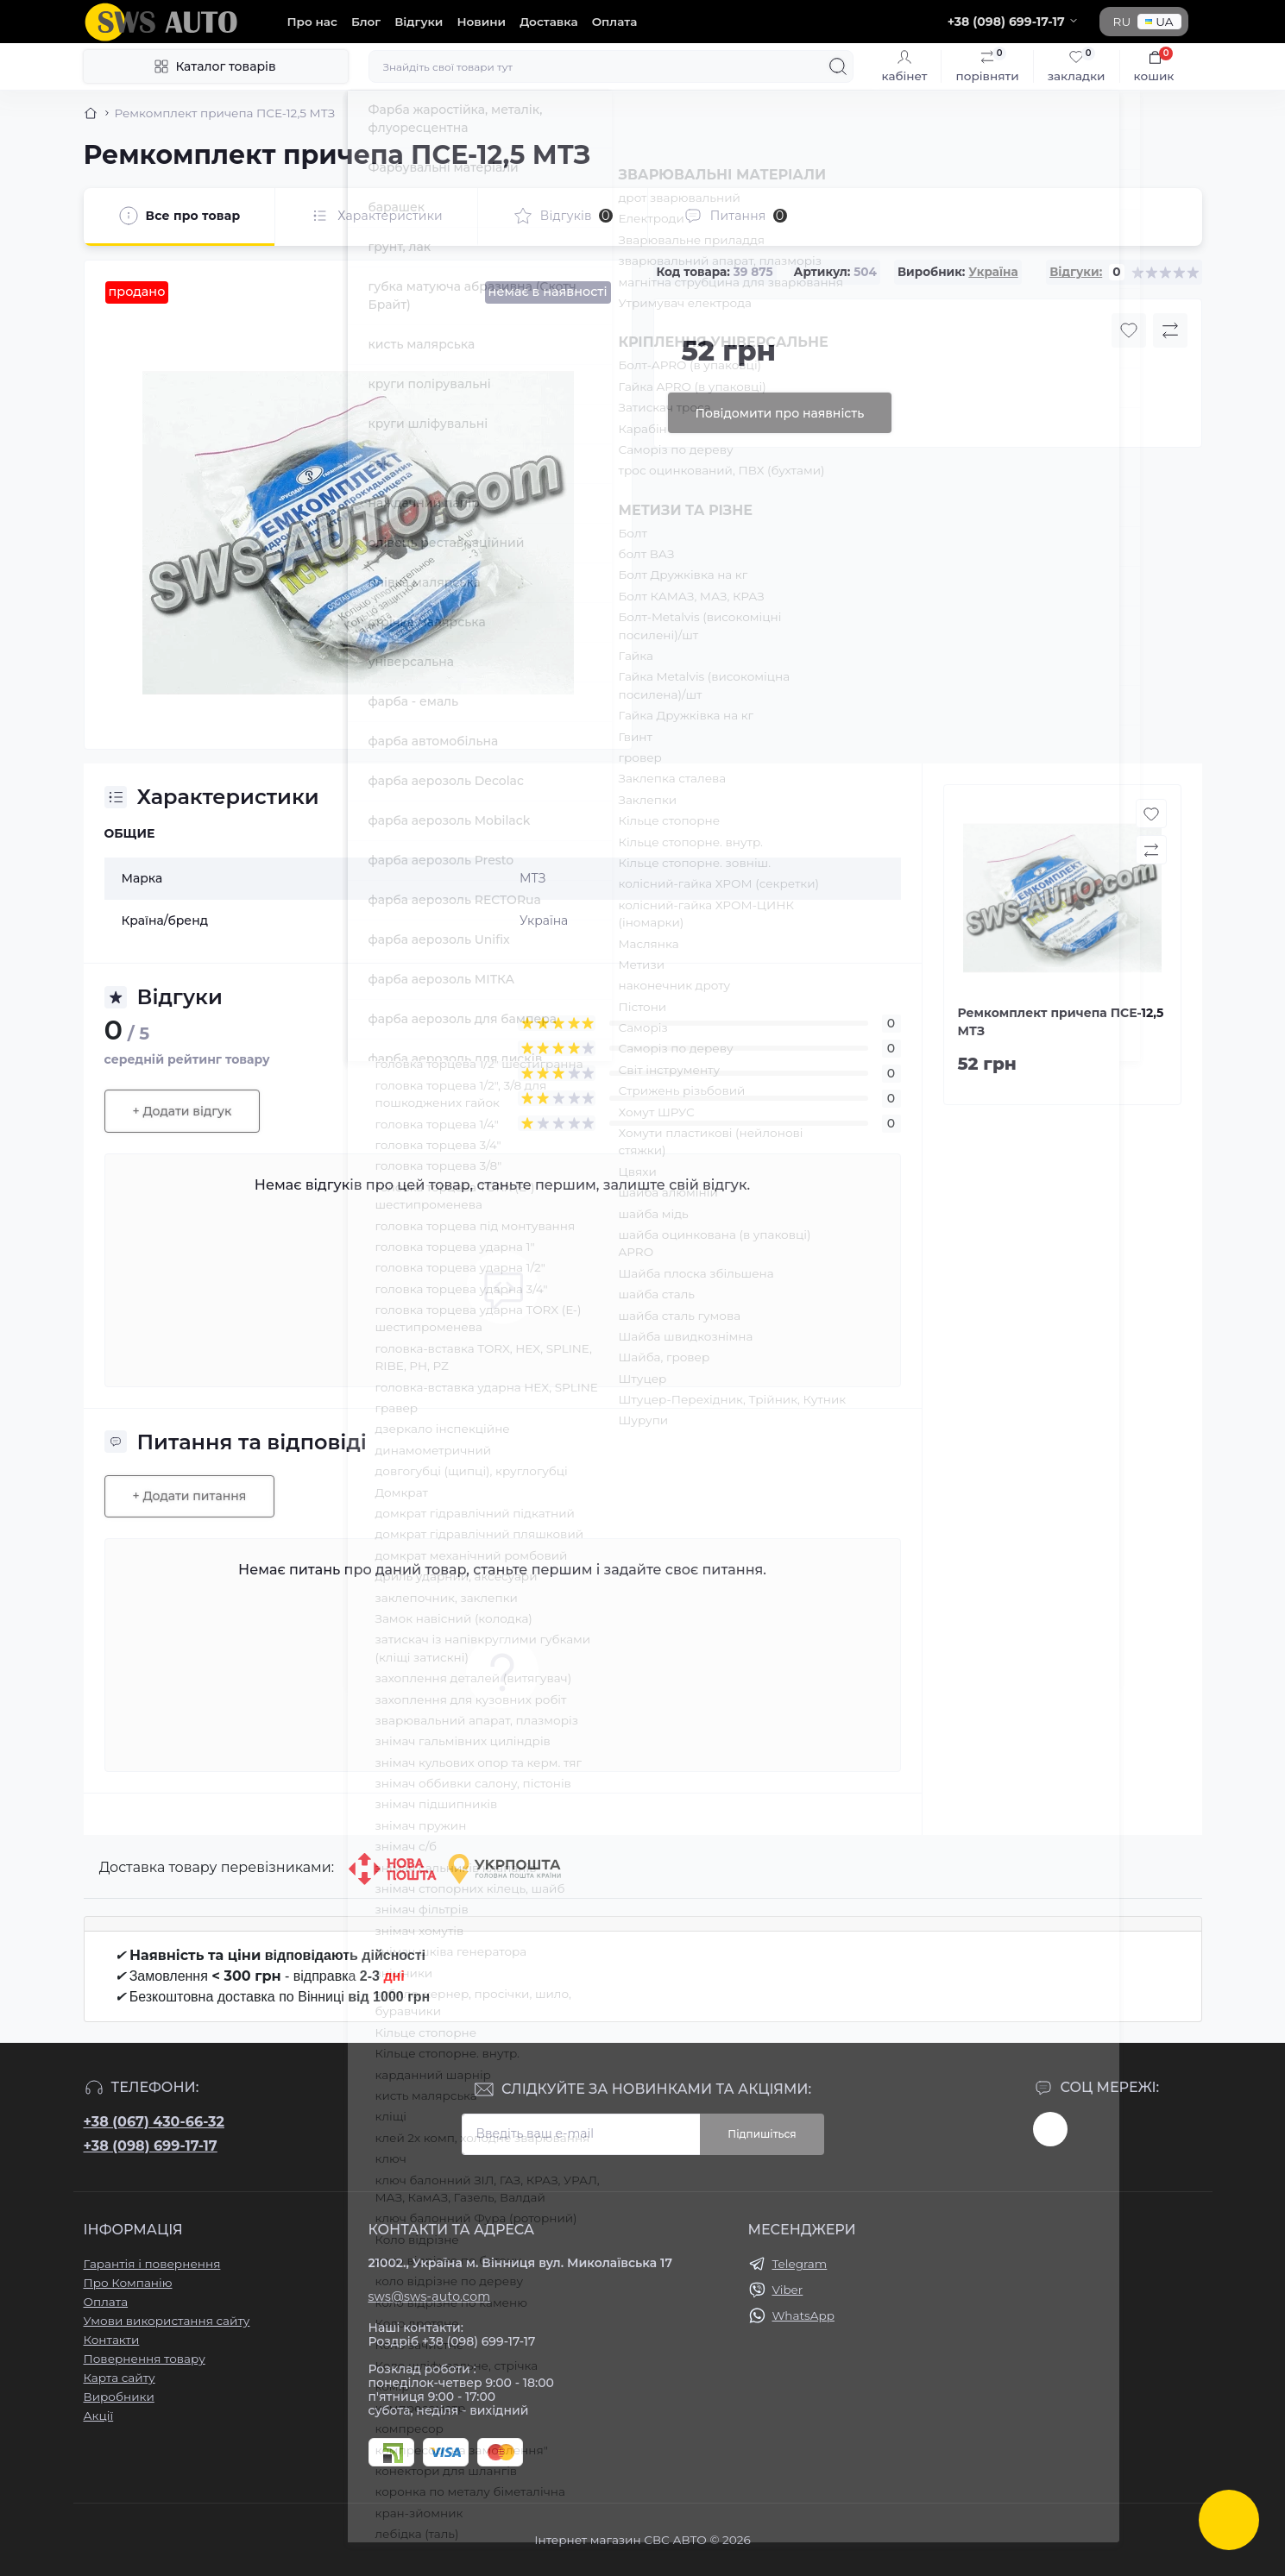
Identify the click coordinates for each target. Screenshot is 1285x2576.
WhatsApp (803, 2315)
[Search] (838, 66)
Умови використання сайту (167, 2321)
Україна (992, 272)
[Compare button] (1170, 330)
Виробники (119, 2396)
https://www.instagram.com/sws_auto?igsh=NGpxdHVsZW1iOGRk (1050, 2129)
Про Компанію (128, 2283)
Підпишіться (762, 2133)
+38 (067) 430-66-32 (154, 2122)
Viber (787, 2289)
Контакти (112, 2340)
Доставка (548, 21)
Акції (99, 2415)
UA (1159, 21)
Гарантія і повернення (152, 2264)
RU (1122, 21)
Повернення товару (144, 2359)
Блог (366, 21)
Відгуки (418, 21)
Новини (481, 21)
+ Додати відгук (182, 1111)
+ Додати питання (190, 1496)
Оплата (615, 21)
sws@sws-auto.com (429, 2296)
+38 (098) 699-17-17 (150, 2146)
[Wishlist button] (1129, 330)
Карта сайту (119, 2377)
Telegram (800, 2264)
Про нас (312, 21)
